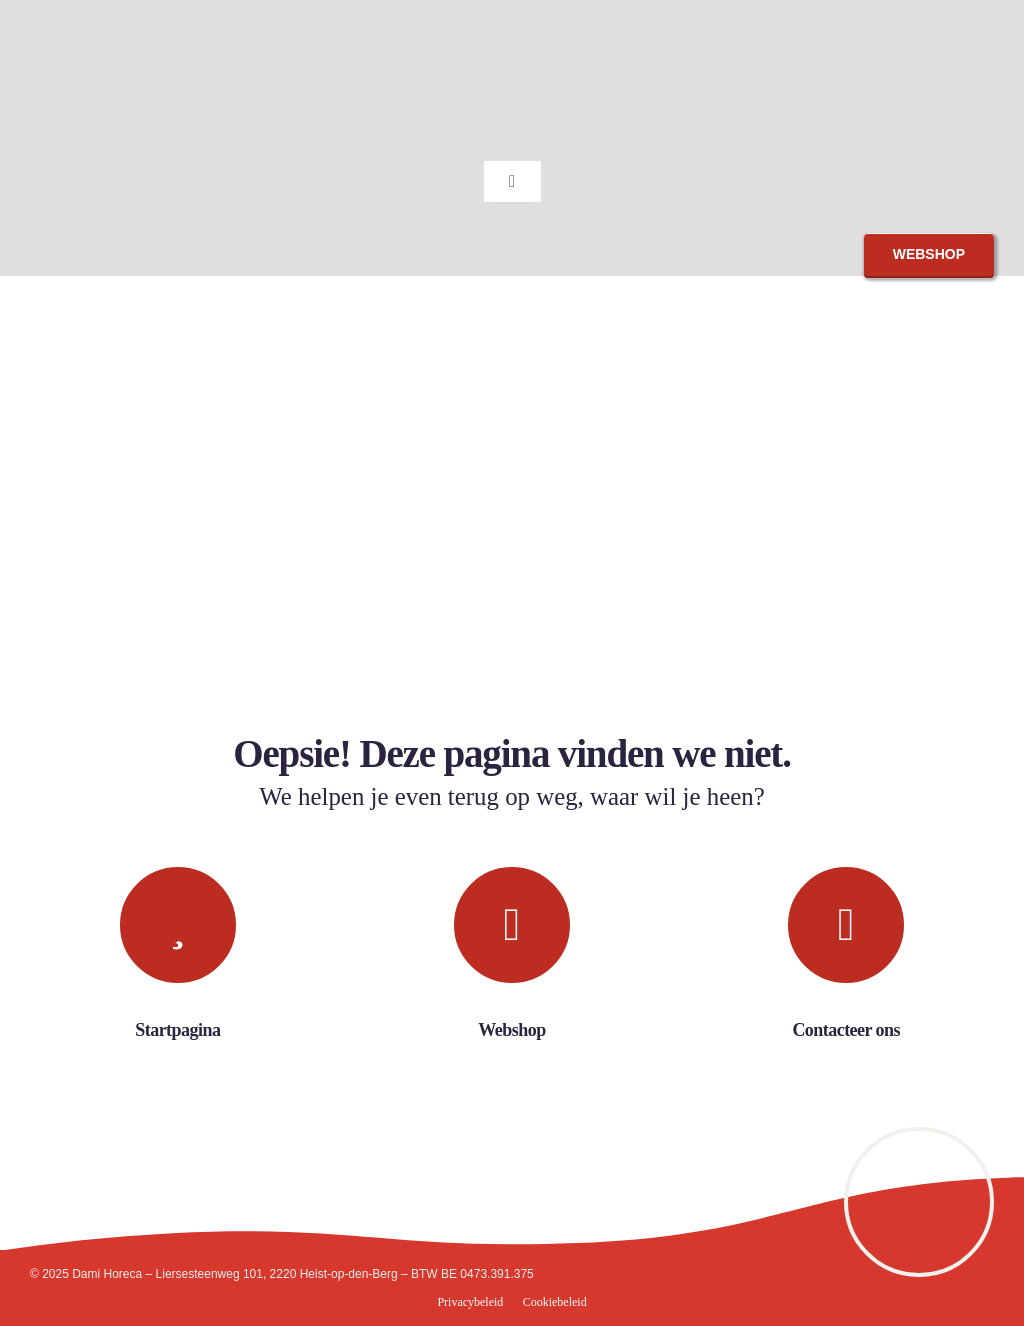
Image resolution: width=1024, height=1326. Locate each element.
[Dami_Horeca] (95, 18)
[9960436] (919, 1138)
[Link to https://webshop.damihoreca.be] (512, 925)
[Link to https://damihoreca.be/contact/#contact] (846, 925)
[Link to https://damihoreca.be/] (178, 925)
